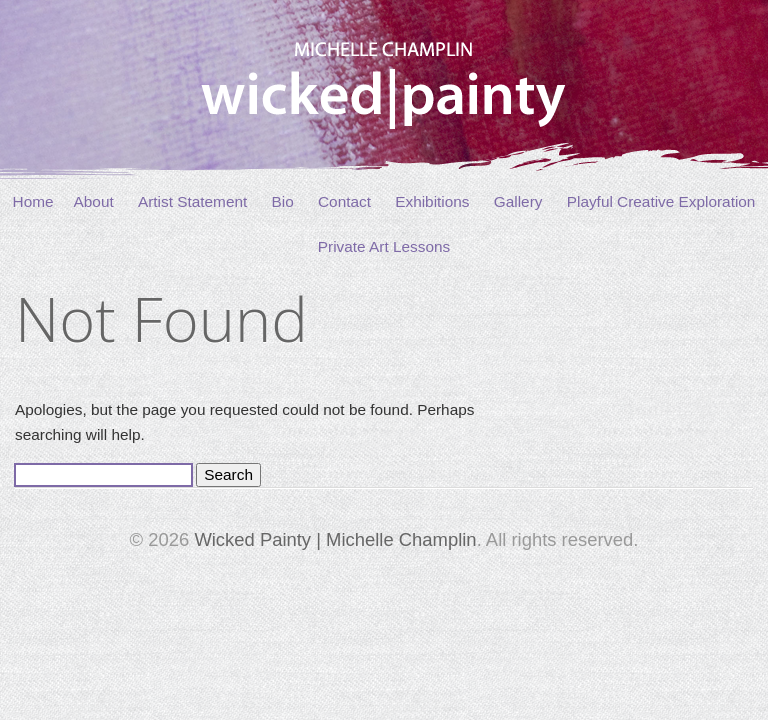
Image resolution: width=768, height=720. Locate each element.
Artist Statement (192, 201)
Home (33, 201)
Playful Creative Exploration (661, 201)
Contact (344, 201)
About (94, 201)
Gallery (518, 201)
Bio (283, 201)
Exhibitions (432, 201)
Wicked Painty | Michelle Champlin (335, 539)
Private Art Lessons (384, 246)
